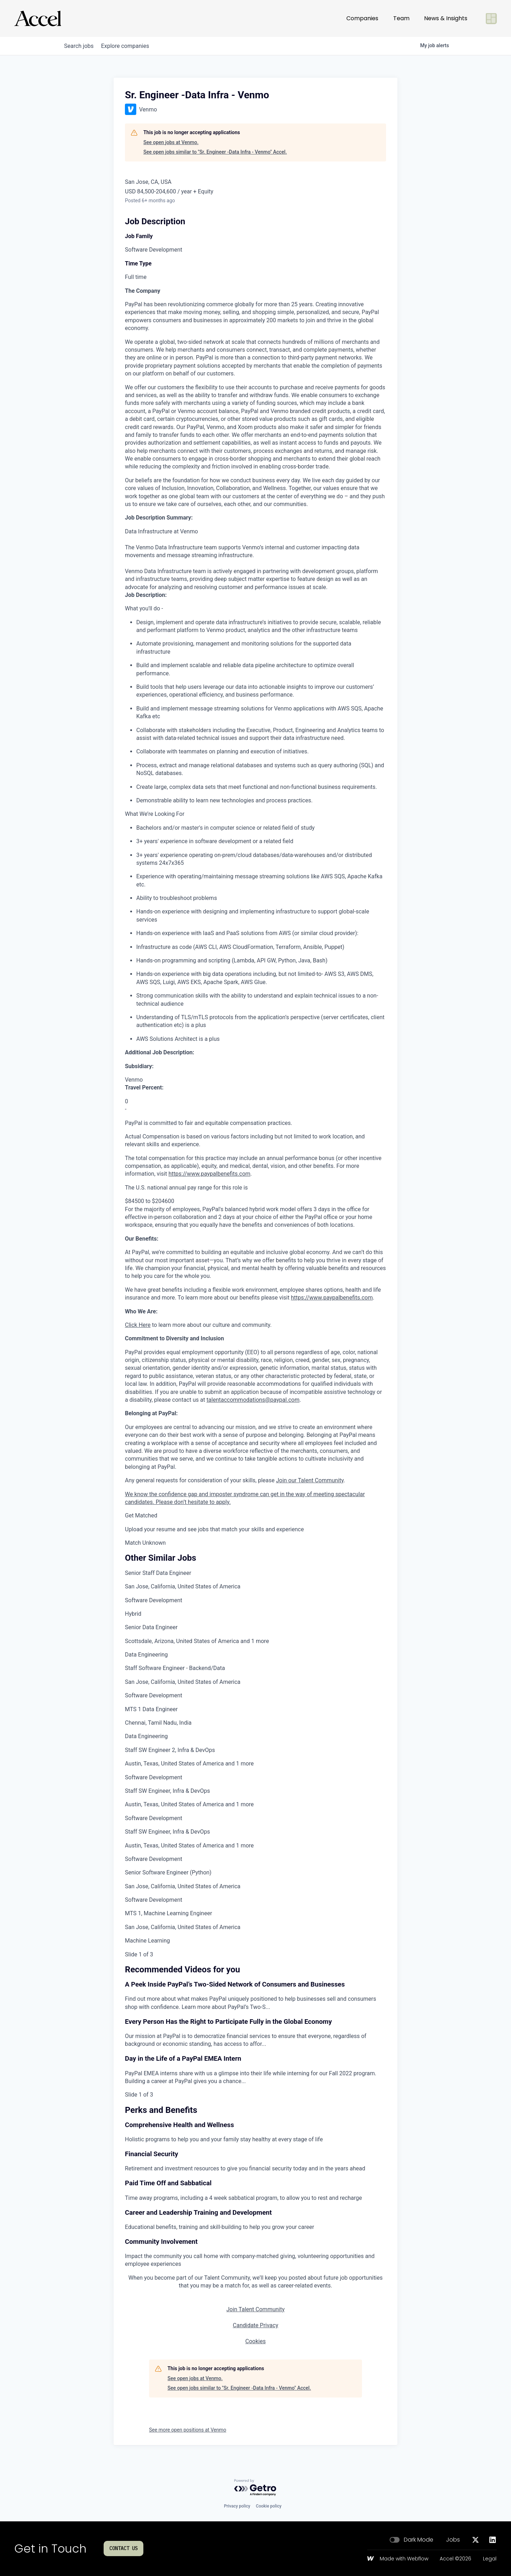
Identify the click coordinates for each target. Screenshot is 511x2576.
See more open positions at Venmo (187, 2430)
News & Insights (445, 18)
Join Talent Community (255, 2309)
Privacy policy (237, 2506)
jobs (80, 46)
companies (131, 46)
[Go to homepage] (37, 18)
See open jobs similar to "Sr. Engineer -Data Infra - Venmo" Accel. (215, 152)
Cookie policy (268, 2506)
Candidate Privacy (255, 2325)
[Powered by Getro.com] (255, 2488)
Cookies (255, 2341)
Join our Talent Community (310, 1480)
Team (401, 18)
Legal (489, 2559)
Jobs (453, 2539)
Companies (362, 18)
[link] (255, 1593)
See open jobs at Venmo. (170, 142)
